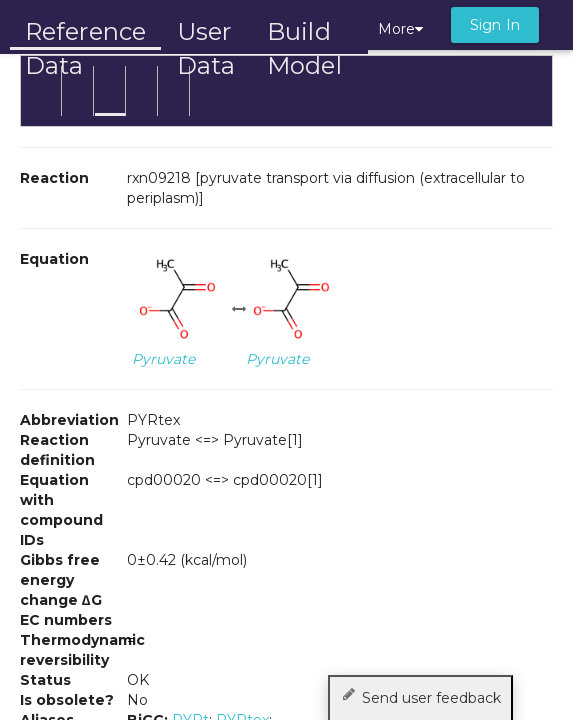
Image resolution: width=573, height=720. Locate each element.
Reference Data (85, 32)
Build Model (304, 33)
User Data (206, 33)
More (400, 29)
